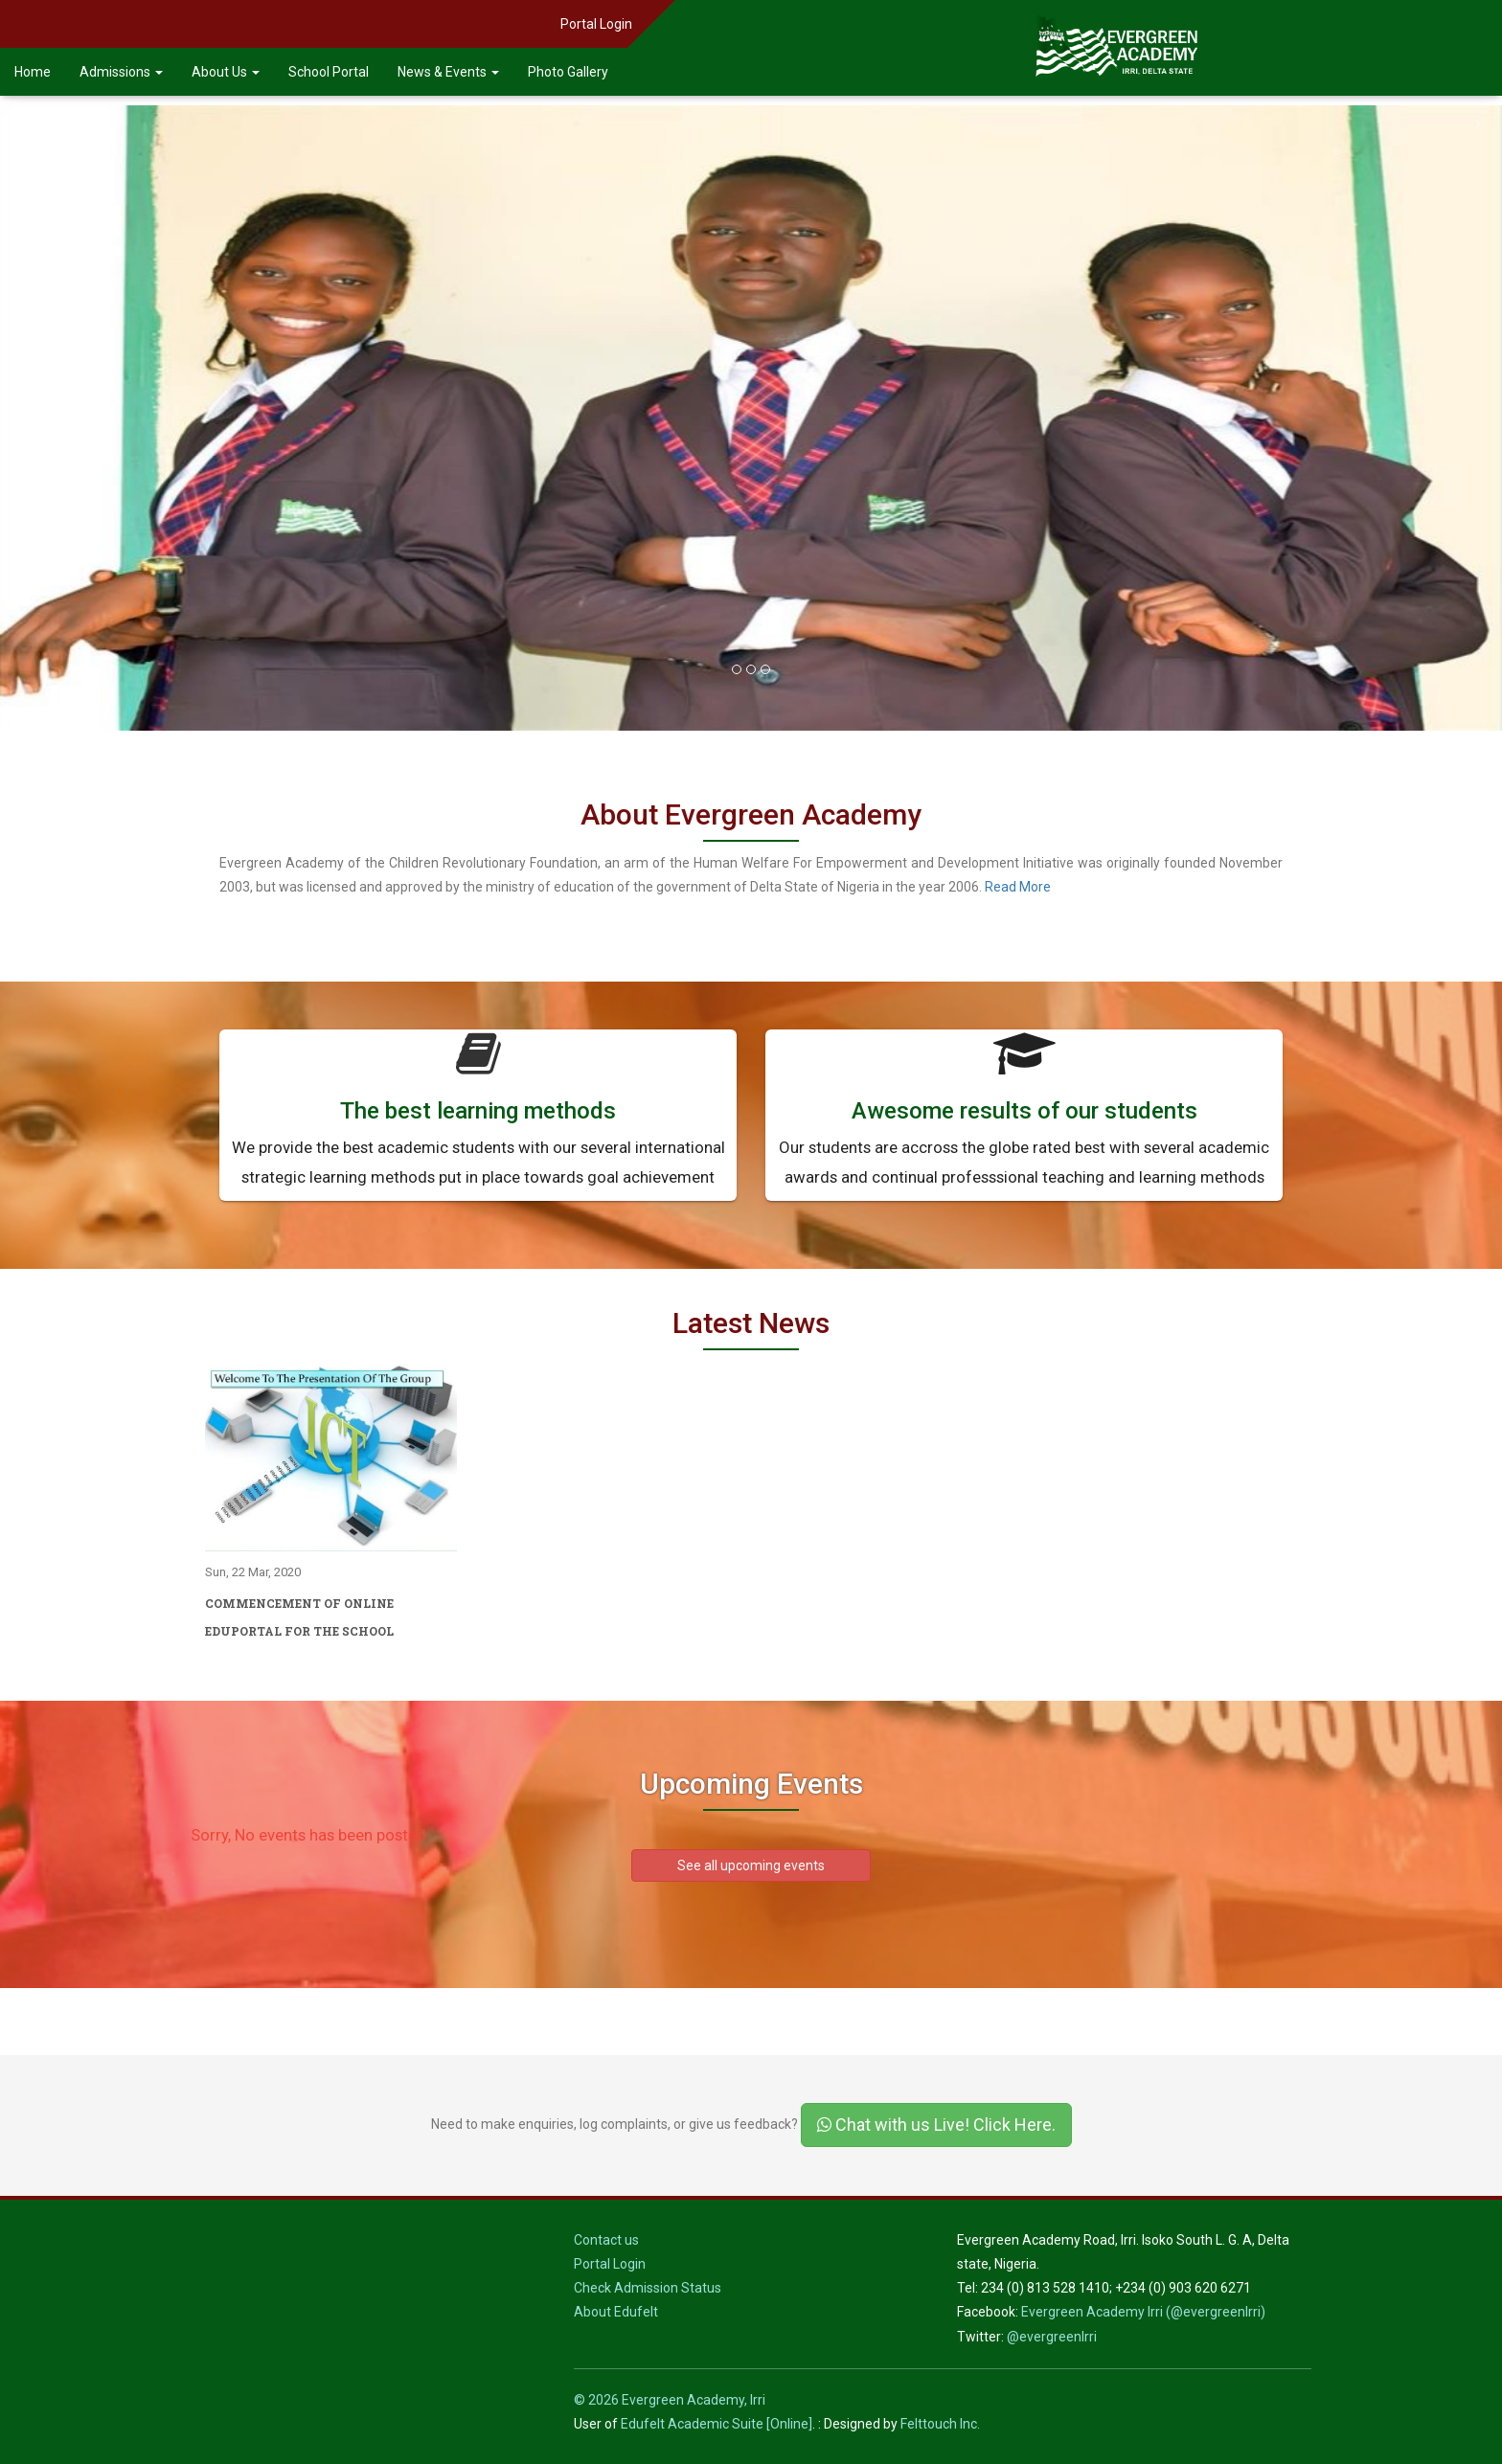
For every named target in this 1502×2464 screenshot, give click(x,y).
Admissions (121, 71)
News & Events (448, 71)
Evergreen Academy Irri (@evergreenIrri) (1143, 2311)
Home (32, 71)
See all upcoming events (751, 1865)
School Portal (328, 71)
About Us (226, 71)
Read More (1018, 886)
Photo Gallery (568, 71)
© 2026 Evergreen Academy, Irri (669, 2399)
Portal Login (596, 24)
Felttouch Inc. (940, 2423)
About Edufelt (616, 2311)
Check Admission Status (647, 2287)
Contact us (606, 2240)
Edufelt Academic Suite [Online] (716, 2423)
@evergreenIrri (1052, 2336)
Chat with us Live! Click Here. (936, 2124)
